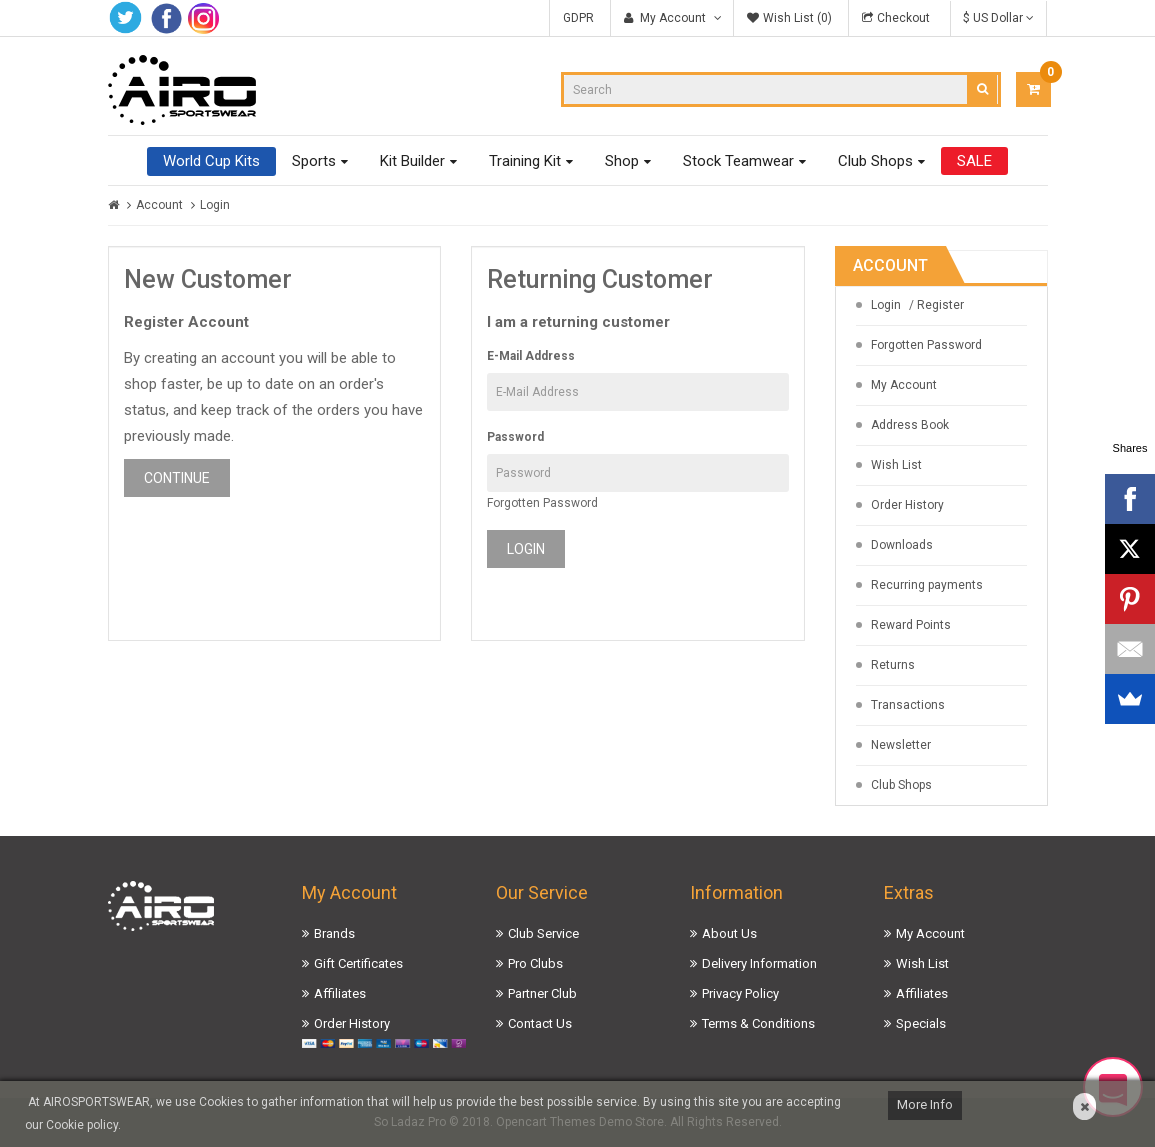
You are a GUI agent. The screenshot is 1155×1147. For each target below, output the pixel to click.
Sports (314, 161)
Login (215, 205)
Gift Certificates (358, 963)
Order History (907, 505)
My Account (904, 385)
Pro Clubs (535, 963)
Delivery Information (759, 963)
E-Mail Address (531, 356)
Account (159, 205)
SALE (974, 161)
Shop (622, 161)
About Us (729, 933)
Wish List (896, 465)
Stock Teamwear (738, 161)
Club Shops (875, 161)
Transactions (908, 705)
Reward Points (911, 625)
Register (940, 305)
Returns (893, 665)
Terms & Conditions (758, 1023)
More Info (925, 1104)
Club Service (543, 933)
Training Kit (525, 161)
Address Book (910, 425)
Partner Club (542, 993)
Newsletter (901, 745)
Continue (177, 478)
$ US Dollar (998, 18)
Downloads (902, 545)
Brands (334, 933)
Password (515, 437)
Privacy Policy (740, 993)
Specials (921, 1023)
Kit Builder (412, 161)
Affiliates (340, 993)
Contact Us (540, 1023)
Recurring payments (927, 585)
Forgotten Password (542, 503)
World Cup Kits (211, 161)
